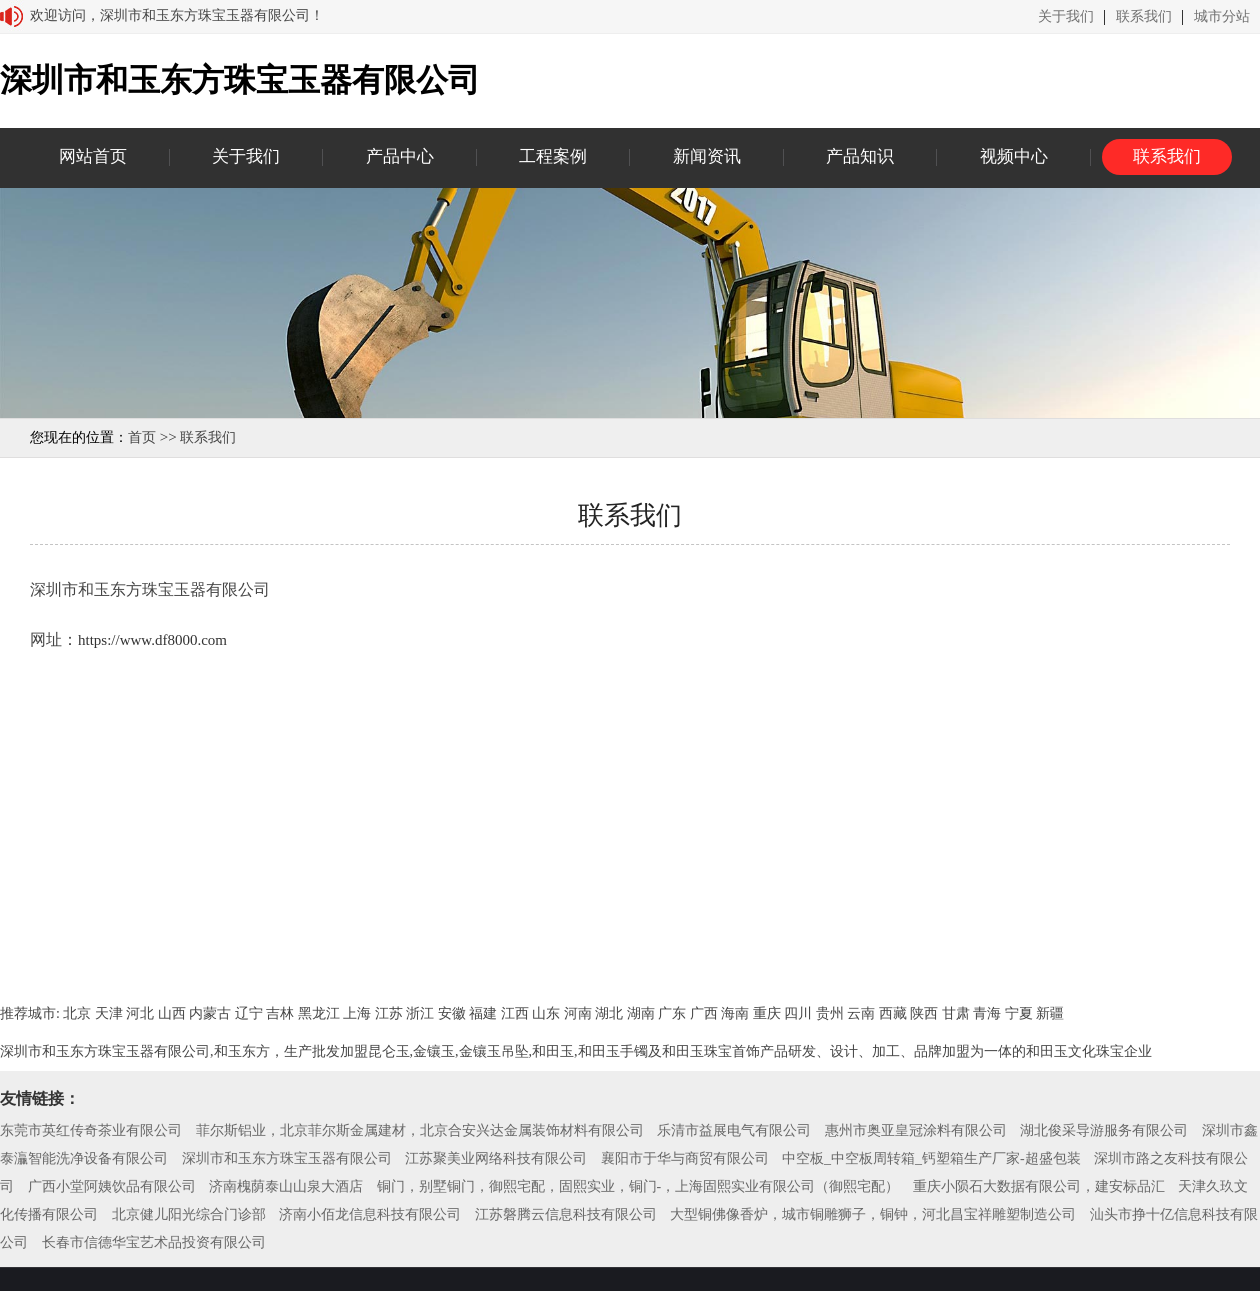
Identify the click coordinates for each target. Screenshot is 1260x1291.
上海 (357, 1013)
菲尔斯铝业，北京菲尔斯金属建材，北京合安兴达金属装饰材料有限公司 (420, 1130)
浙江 (420, 1013)
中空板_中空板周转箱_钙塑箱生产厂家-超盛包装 (931, 1158)
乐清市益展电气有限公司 (734, 1130)
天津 (109, 1013)
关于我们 (1066, 17)
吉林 (280, 1013)
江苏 (389, 1013)
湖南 (641, 1013)
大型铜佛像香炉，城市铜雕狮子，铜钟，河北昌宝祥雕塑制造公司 (873, 1214)
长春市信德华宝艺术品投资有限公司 (154, 1242)
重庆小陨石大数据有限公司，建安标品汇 (1039, 1186)
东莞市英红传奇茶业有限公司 (91, 1130)
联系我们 (1144, 17)
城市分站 (1222, 17)
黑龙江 (319, 1013)
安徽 (452, 1013)
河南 (578, 1013)
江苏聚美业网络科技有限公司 (496, 1158)
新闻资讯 (707, 156)
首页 (142, 437)
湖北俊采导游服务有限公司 (1104, 1130)
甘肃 (956, 1013)
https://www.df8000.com (152, 640)
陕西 (924, 1013)
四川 (798, 1013)
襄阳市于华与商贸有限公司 (685, 1158)
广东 (672, 1013)
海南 (735, 1013)
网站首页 (93, 156)
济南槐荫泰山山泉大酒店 (286, 1186)
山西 (172, 1013)
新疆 (1050, 1013)
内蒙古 (210, 1013)
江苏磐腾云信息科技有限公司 (566, 1214)
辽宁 (249, 1013)
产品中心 (400, 156)
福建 (483, 1013)
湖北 (609, 1013)
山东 (546, 1013)
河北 (140, 1013)
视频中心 (1014, 156)
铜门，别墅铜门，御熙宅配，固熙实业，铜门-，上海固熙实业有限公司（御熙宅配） (638, 1186)
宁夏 (1019, 1013)
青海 (987, 1013)
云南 (861, 1013)
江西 (515, 1013)
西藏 (893, 1013)
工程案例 (553, 156)
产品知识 (860, 156)
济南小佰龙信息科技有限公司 (370, 1214)
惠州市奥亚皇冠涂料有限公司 (916, 1130)
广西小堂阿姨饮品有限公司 (112, 1186)
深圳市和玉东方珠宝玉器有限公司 (287, 1158)
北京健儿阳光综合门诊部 (189, 1214)
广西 (704, 1013)
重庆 (767, 1013)
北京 (77, 1013)
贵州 (830, 1013)
